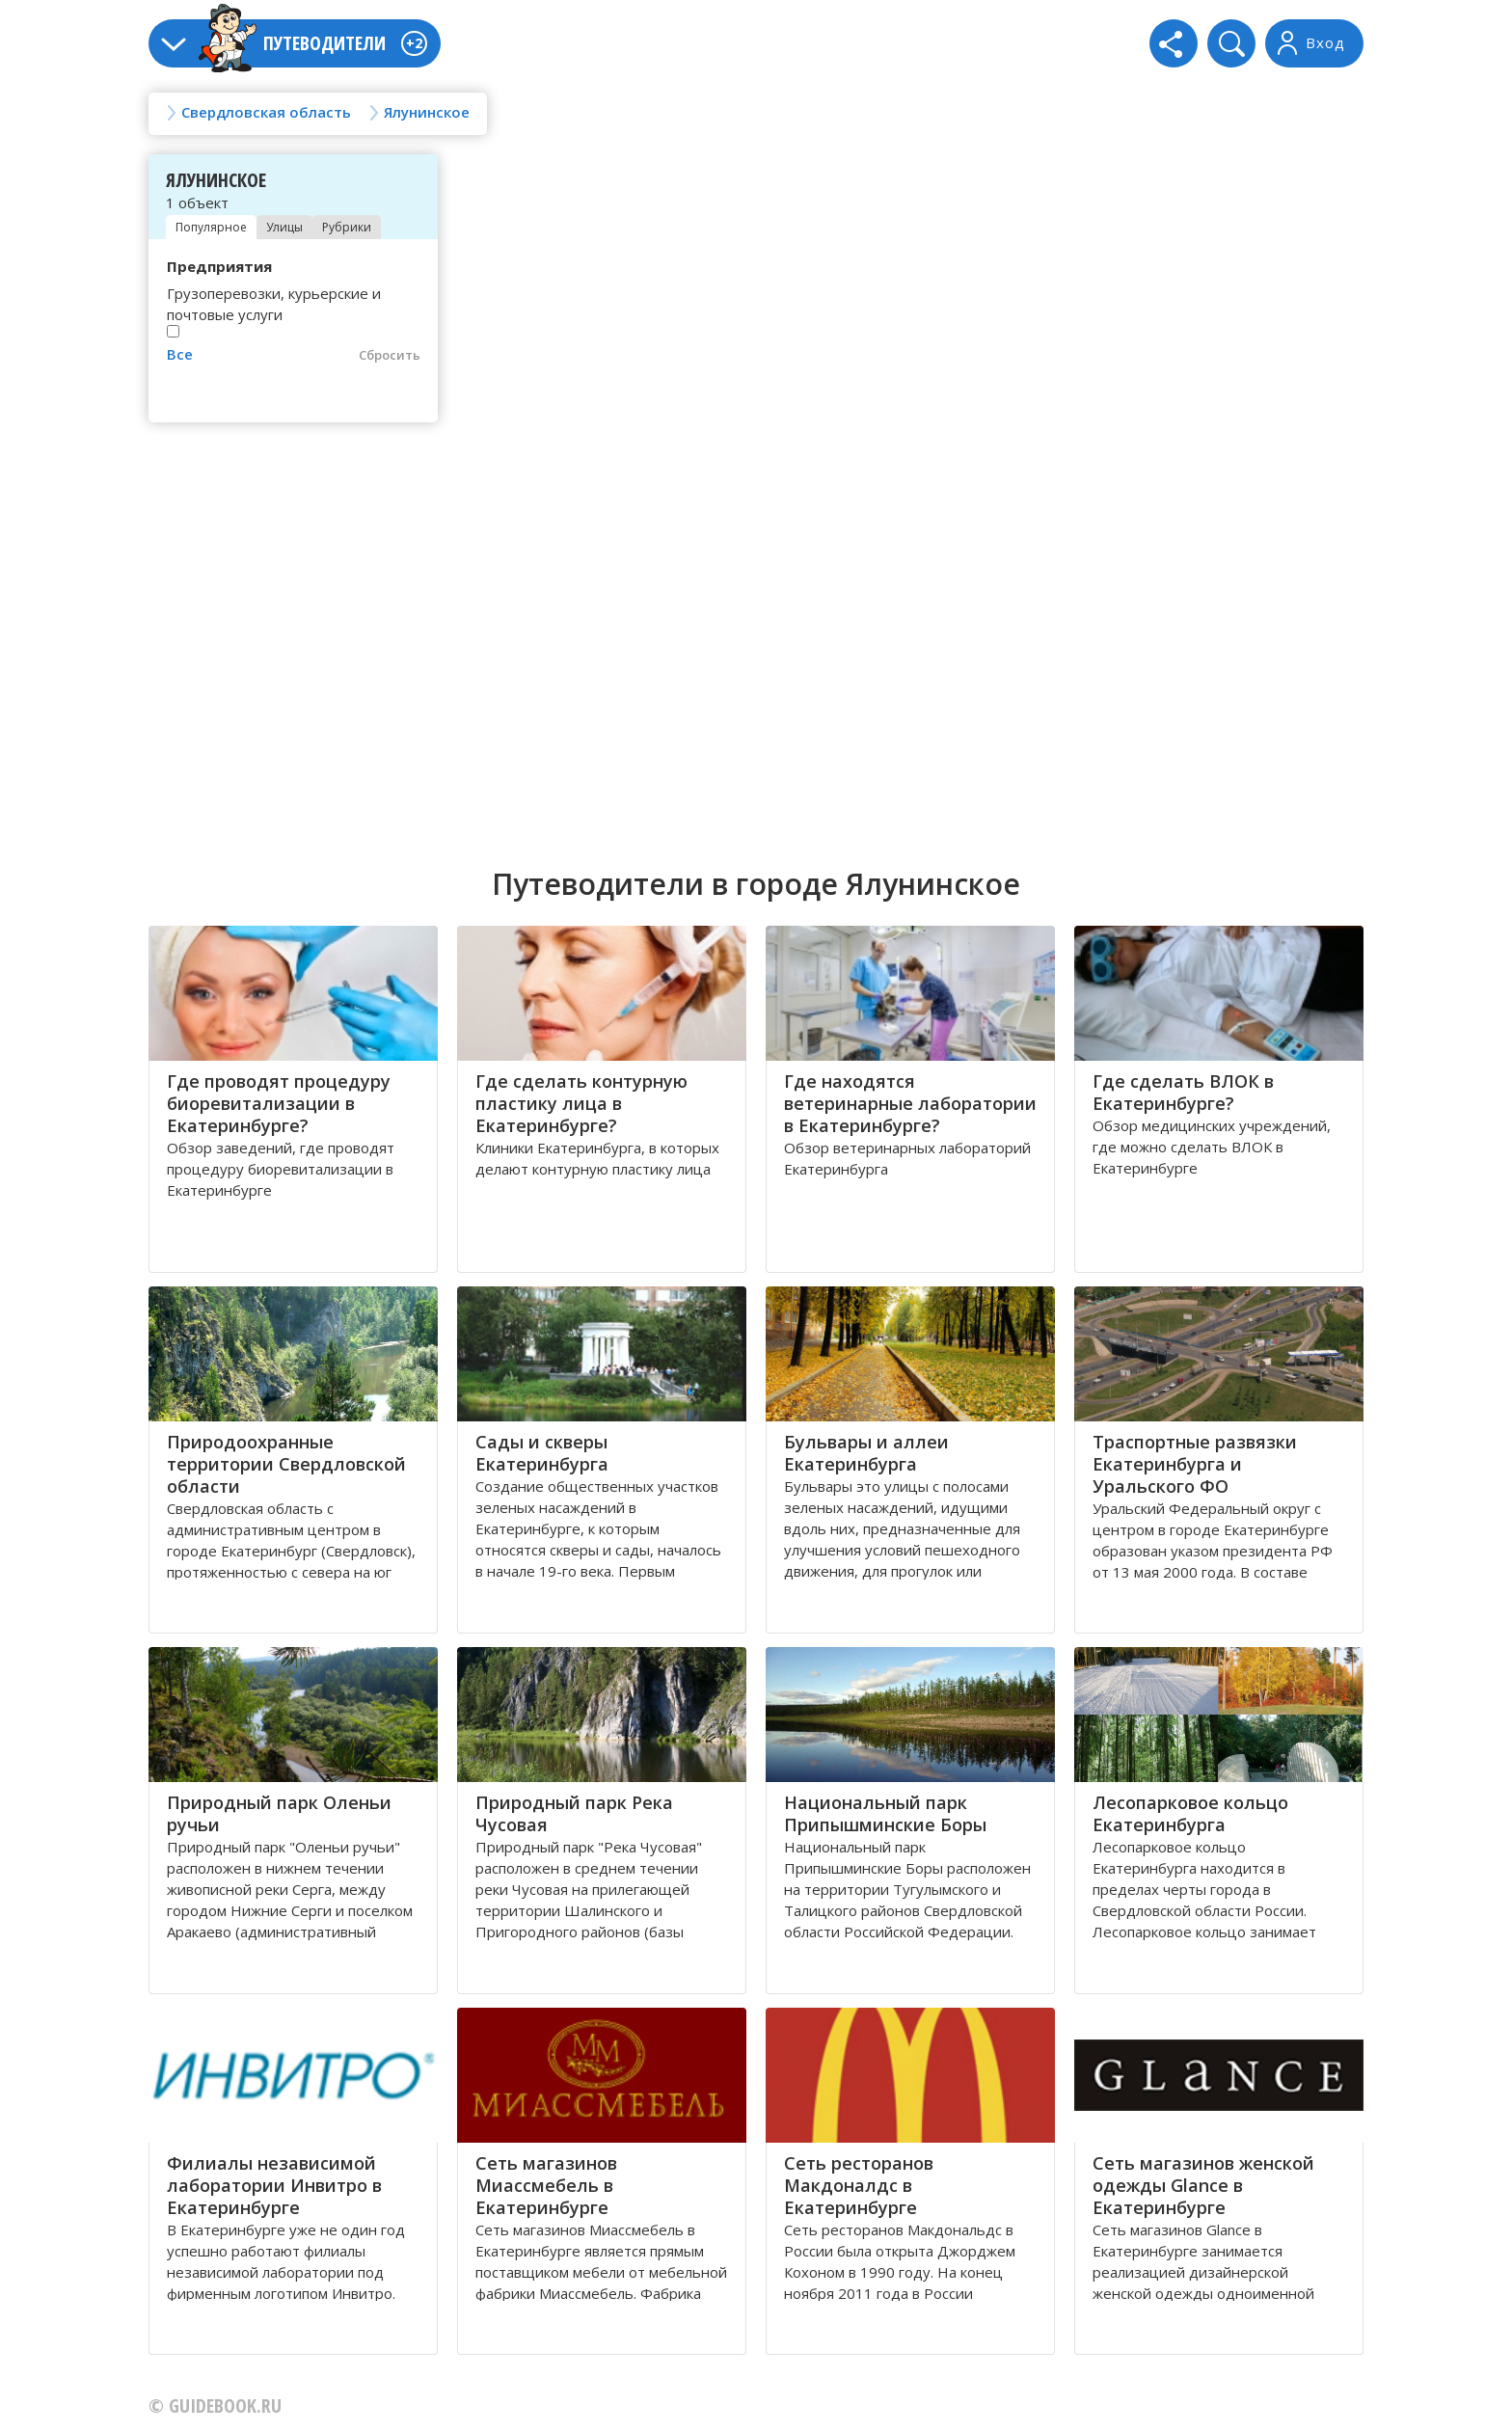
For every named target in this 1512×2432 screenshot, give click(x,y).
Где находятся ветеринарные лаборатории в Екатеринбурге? (910, 1103)
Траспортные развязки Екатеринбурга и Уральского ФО (1195, 1464)
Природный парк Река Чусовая (574, 1813)
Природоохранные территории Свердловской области (286, 1464)
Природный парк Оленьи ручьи (279, 1813)
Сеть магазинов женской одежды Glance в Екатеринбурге (1203, 2185)
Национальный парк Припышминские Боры (885, 1813)
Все (180, 354)
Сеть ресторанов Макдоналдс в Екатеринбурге (858, 2185)
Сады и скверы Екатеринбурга (541, 1452)
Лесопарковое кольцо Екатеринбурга (1190, 1813)
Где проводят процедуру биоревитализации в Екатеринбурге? (279, 1103)
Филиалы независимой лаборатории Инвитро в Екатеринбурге (274, 2185)
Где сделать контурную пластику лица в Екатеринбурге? (581, 1103)
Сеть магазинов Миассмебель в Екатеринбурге (546, 2185)
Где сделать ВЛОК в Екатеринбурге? (1183, 1092)
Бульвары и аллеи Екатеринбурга (866, 1452)
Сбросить (389, 355)
